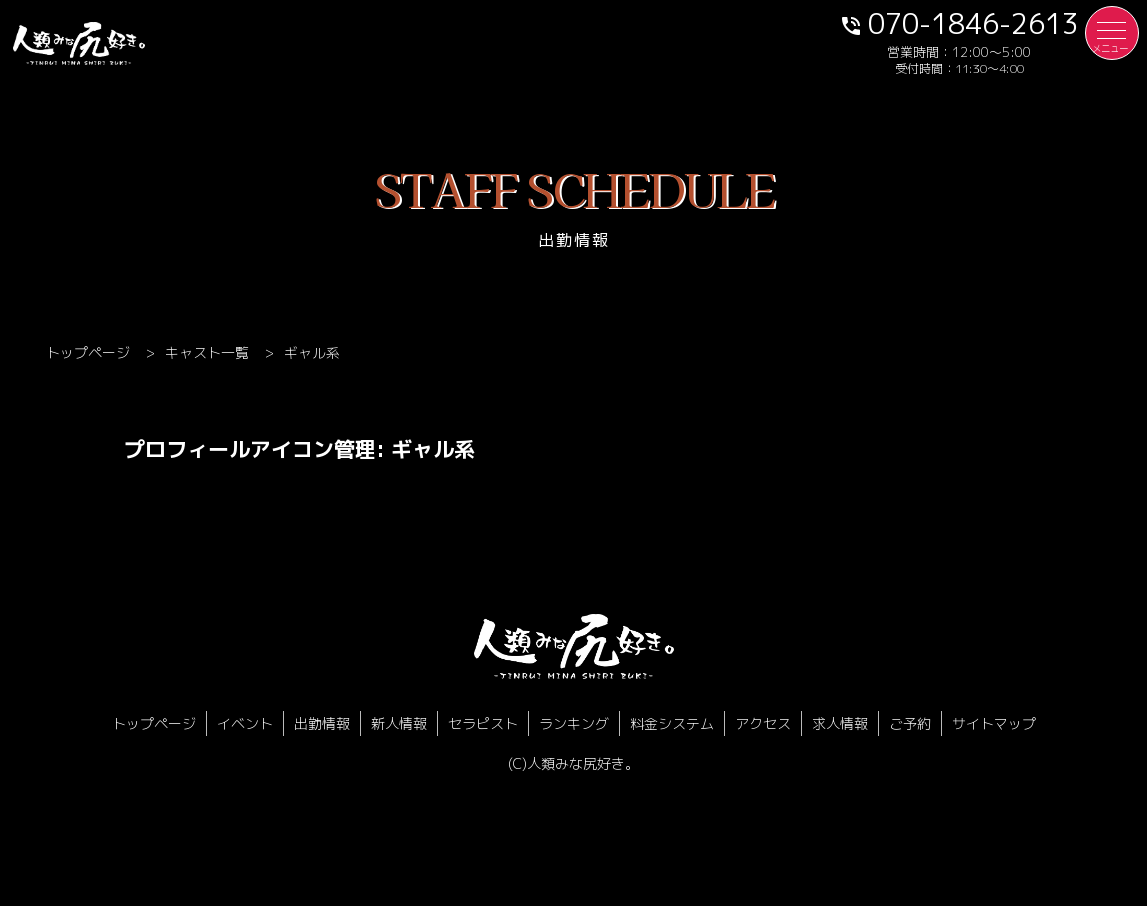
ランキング (574, 723)
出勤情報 (322, 723)
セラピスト (483, 723)
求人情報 (840, 723)
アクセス (763, 723)
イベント (245, 723)
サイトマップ (994, 723)
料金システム (672, 723)
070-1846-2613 (959, 22)
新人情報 (399, 723)
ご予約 (910, 723)
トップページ (154, 723)
